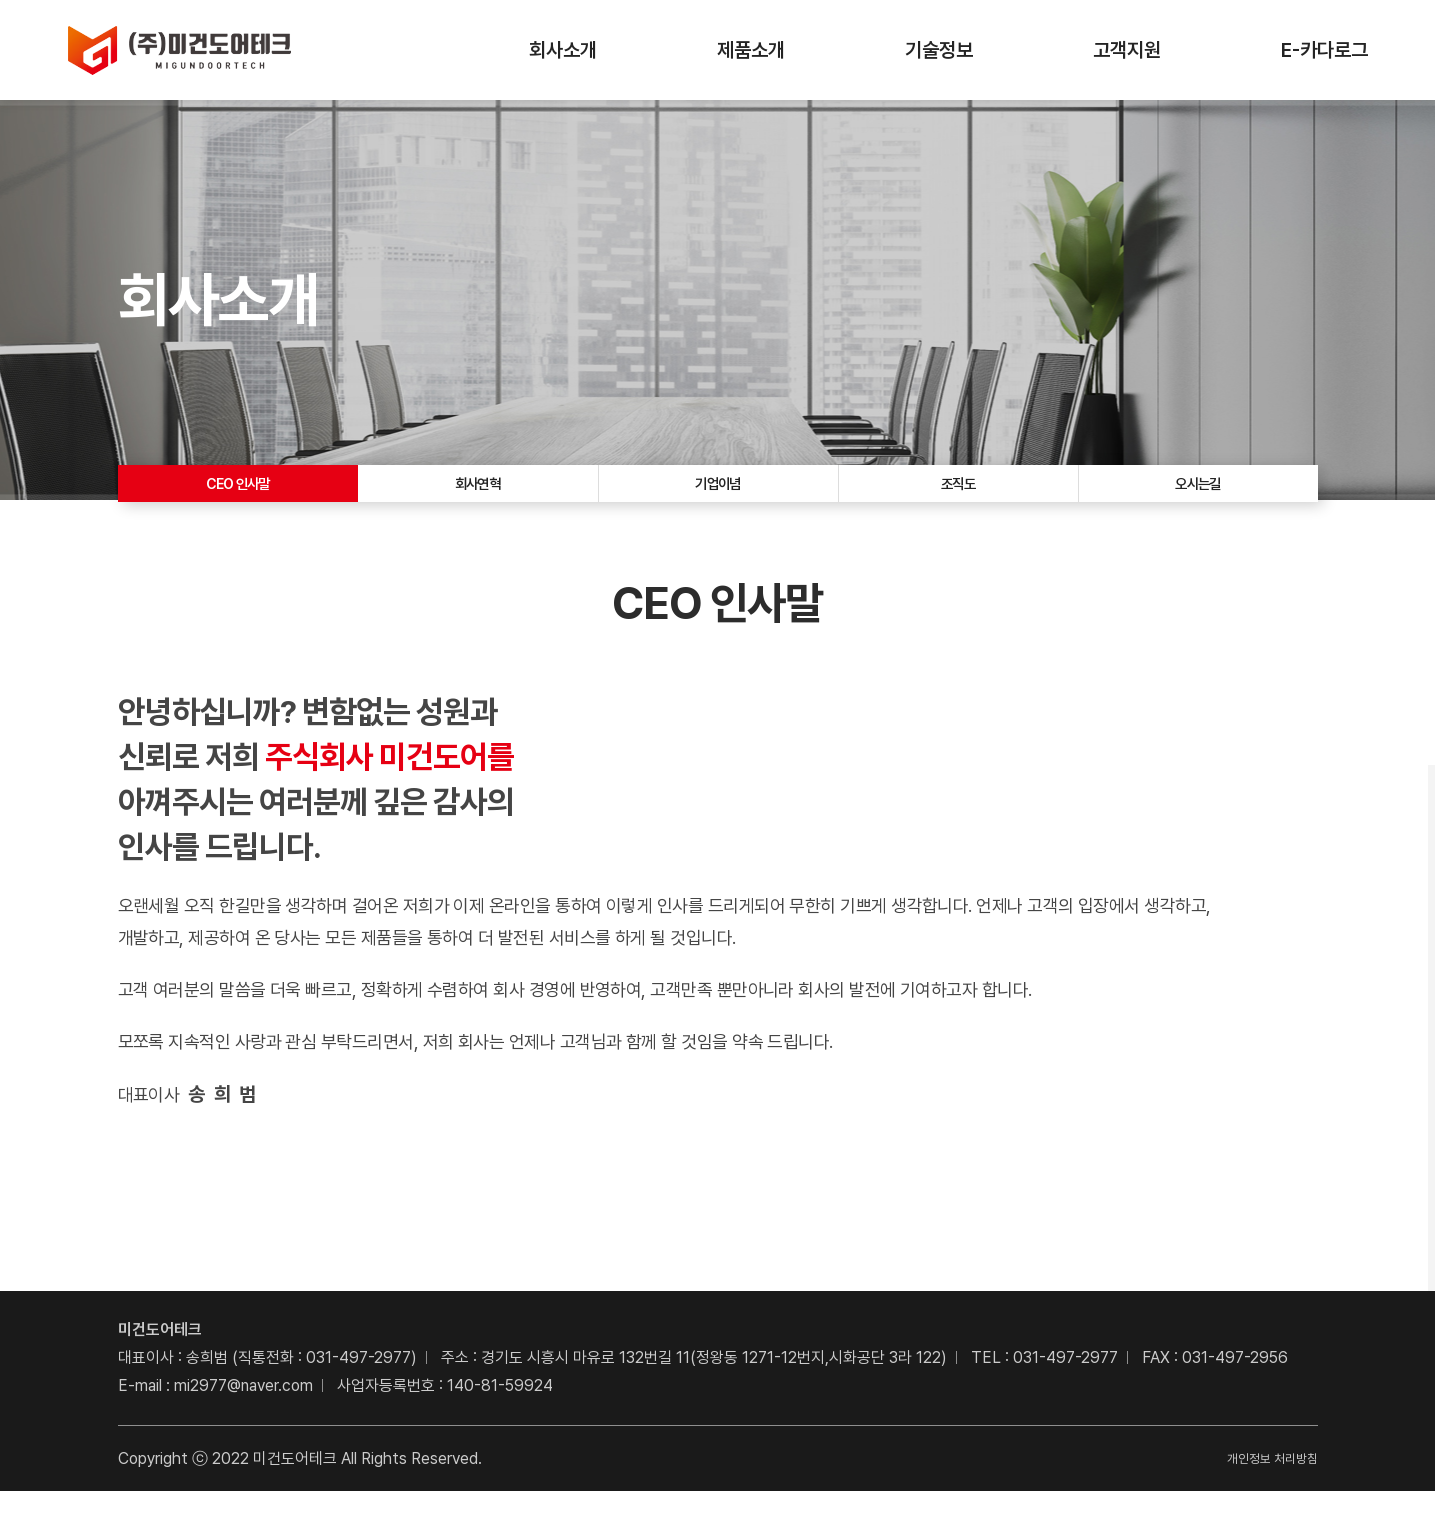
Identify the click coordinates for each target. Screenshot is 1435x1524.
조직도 (958, 500)
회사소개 (563, 50)
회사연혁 (478, 500)
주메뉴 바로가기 (0, 0)
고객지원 (1127, 50)
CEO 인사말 (237, 500)
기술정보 (939, 50)
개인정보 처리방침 (1260, 1490)
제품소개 (751, 50)
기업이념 (718, 500)
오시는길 (1198, 500)
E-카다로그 (1324, 50)
